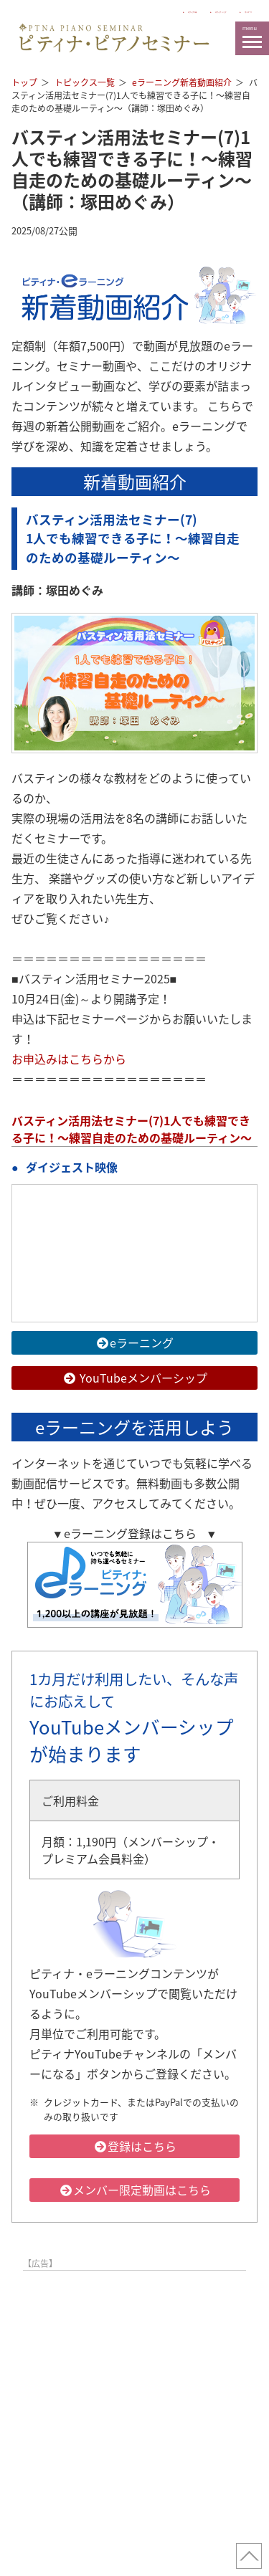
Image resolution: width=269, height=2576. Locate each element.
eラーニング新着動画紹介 (182, 82)
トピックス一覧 (85, 82)
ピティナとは (82, 10)
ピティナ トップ (159, 10)
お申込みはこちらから (68, 1058)
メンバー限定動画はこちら (135, 2189)
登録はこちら (134, 2146)
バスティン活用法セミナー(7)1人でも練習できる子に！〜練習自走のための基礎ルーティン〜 (131, 1129)
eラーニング (134, 1342)
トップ (24, 82)
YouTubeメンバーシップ (134, 1377)
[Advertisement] (134, 2410)
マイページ (232, 10)
